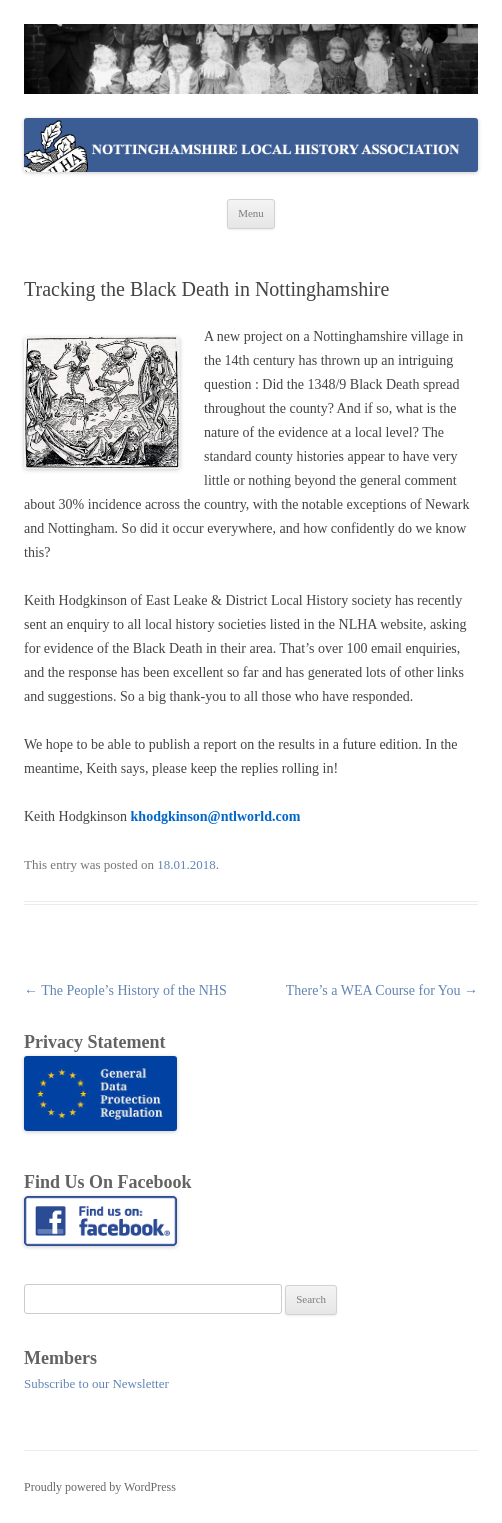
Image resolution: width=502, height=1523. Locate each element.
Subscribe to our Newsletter (96, 1383)
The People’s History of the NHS (125, 990)
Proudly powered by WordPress (100, 1487)
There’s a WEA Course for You (382, 990)
